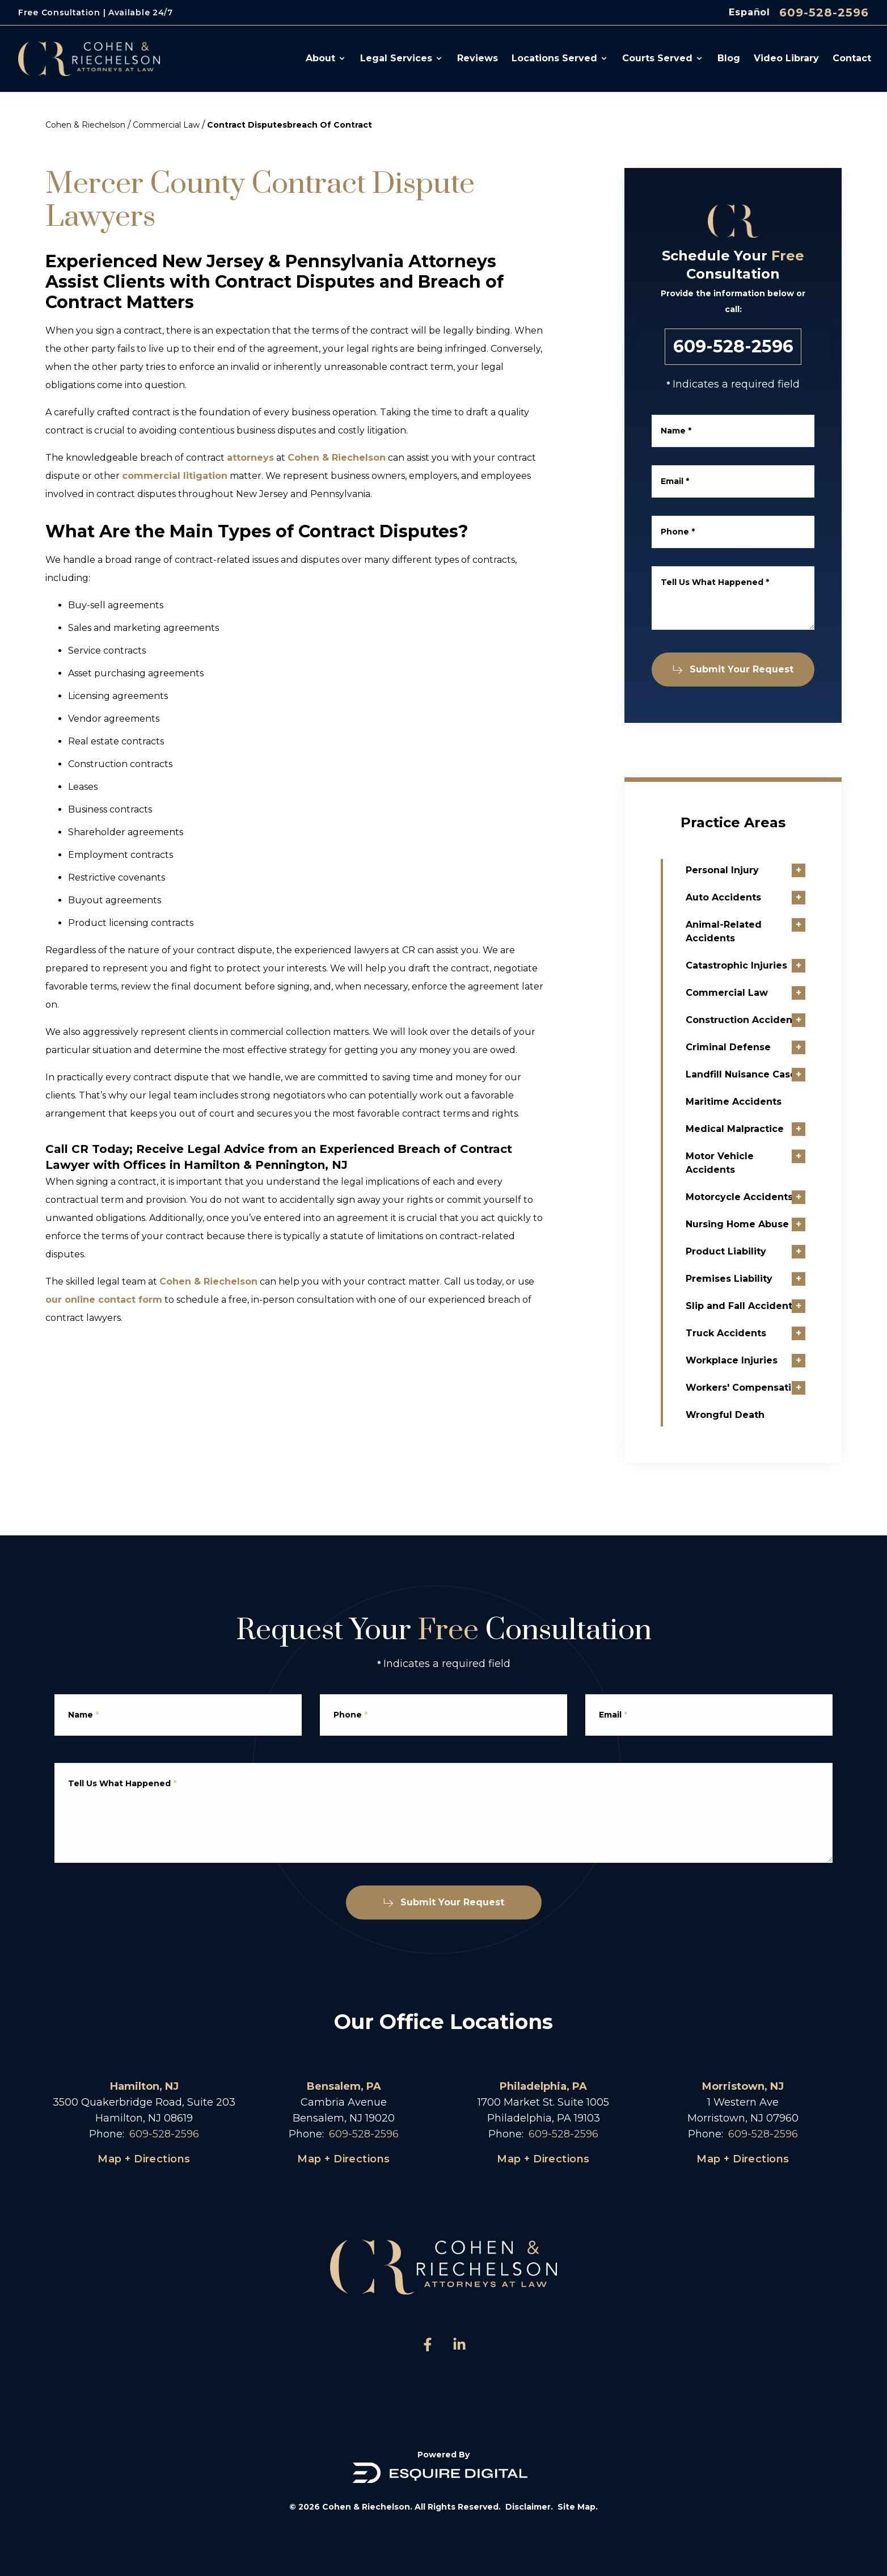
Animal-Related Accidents (751, 931)
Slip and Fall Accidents (769, 1305)
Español (749, 12)
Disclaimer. (529, 2507)
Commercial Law (166, 125)
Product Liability (753, 1251)
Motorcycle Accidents (767, 1197)
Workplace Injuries (759, 1360)
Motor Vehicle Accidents (747, 1163)
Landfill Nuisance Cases (771, 1074)
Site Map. (577, 2507)
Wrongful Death (752, 1414)
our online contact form (103, 1299)
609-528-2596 (824, 12)
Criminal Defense (756, 1047)
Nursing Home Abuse (765, 1224)
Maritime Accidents (761, 1101)
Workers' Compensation (772, 1387)
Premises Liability (756, 1278)
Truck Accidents (753, 1333)
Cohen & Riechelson (85, 125)
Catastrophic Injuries (764, 965)
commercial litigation (174, 475)
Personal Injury (750, 870)
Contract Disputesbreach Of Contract (289, 125)
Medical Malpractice (762, 1128)
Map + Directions (144, 2159)
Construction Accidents (771, 1020)
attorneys (250, 457)
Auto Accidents (751, 897)
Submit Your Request (741, 669)
